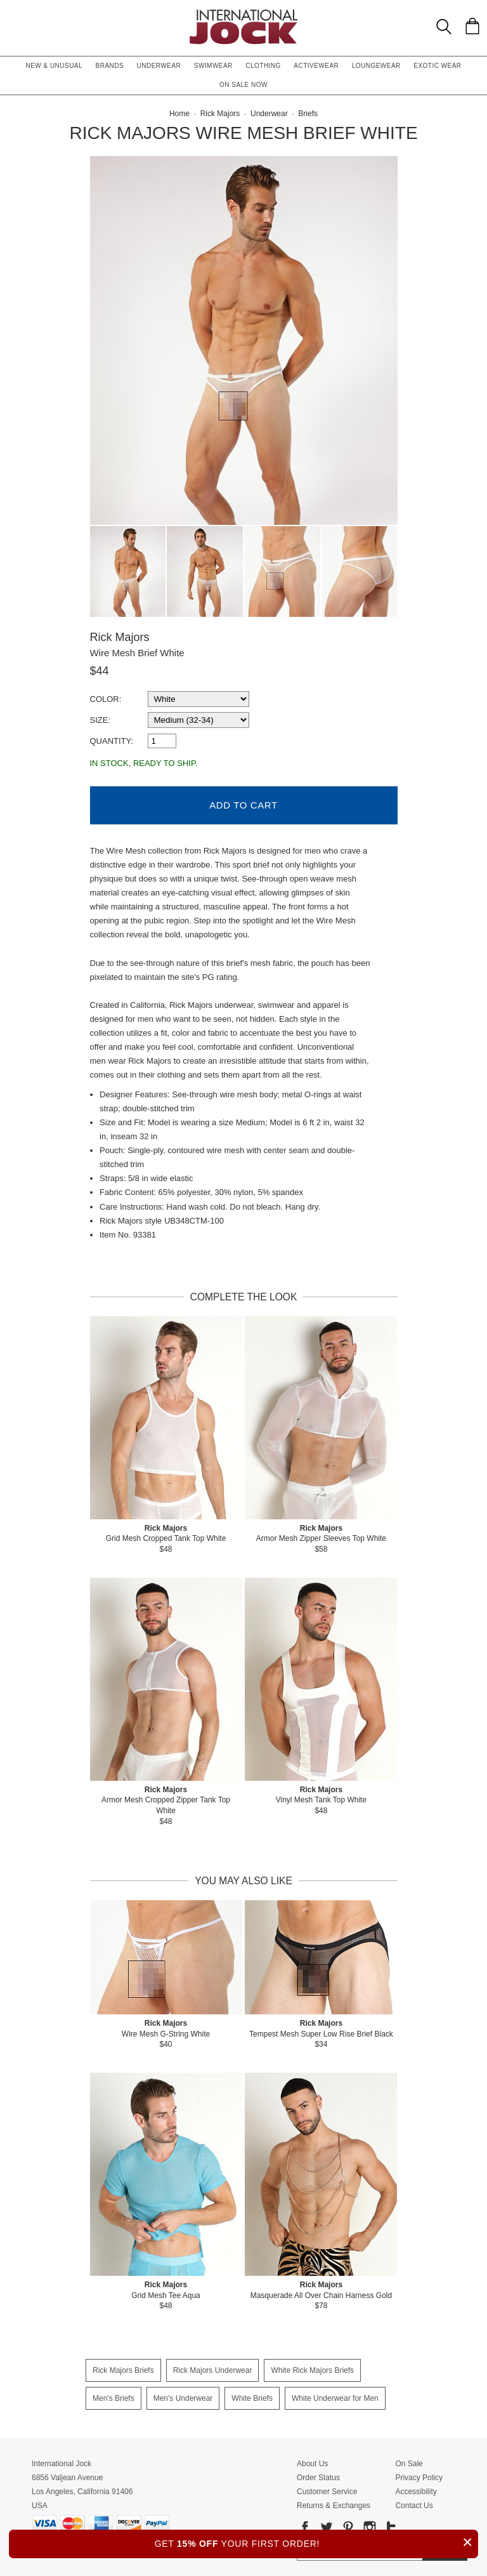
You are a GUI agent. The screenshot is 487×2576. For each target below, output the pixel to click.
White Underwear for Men (335, 2395)
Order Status (318, 2474)
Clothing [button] (263, 65)
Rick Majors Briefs (123, 2367)
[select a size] (198, 720)
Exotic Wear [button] (437, 65)
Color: (106, 699)
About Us (312, 2460)
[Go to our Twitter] (325, 2526)
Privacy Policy (419, 2474)
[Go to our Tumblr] (390, 2526)
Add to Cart (243, 801)
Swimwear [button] (213, 65)
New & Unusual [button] (53, 65)
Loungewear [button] (376, 65)
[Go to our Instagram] (368, 2526)
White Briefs (252, 2395)
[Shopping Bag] (472, 26)
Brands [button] (110, 65)
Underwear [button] (159, 65)
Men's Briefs (113, 2395)
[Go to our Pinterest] (347, 2526)
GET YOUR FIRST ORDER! (316, 2542)
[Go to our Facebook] (305, 2526)
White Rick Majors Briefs (312, 2367)
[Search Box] (443, 26)
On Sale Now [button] (243, 84)
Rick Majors (120, 637)
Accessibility (415, 2488)
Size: (100, 720)
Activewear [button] (316, 65)
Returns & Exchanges (333, 2502)
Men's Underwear (183, 2395)
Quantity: (112, 741)
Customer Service (327, 2488)
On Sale (408, 2460)
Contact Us (413, 2502)
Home (179, 113)
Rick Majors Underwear (212, 2367)
